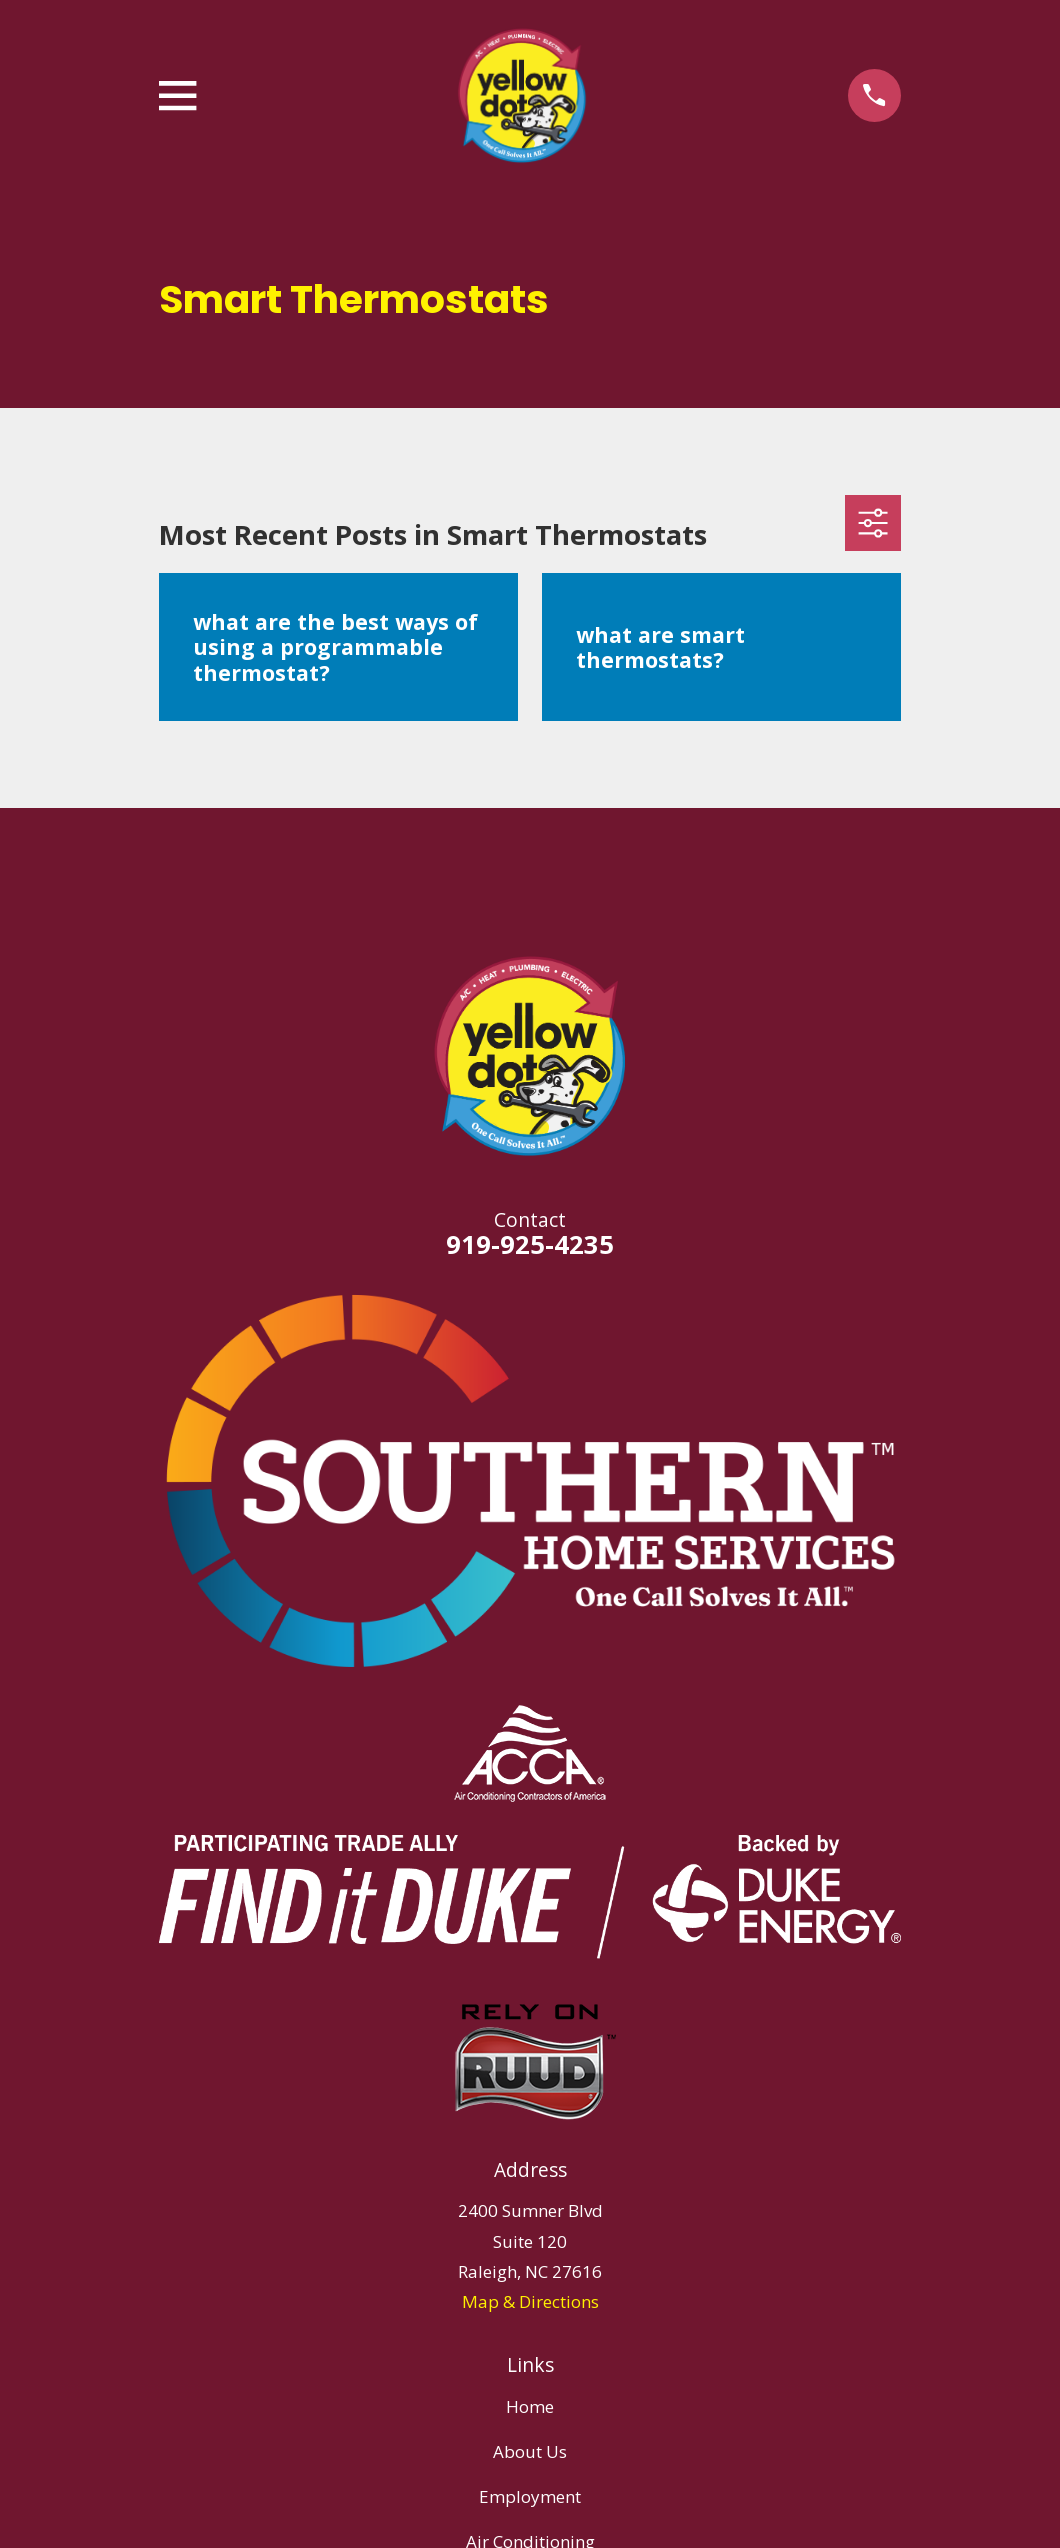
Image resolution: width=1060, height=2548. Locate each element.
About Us (530, 2451)
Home (530, 2406)
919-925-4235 (530, 1244)
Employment (530, 2496)
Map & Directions (530, 2301)
